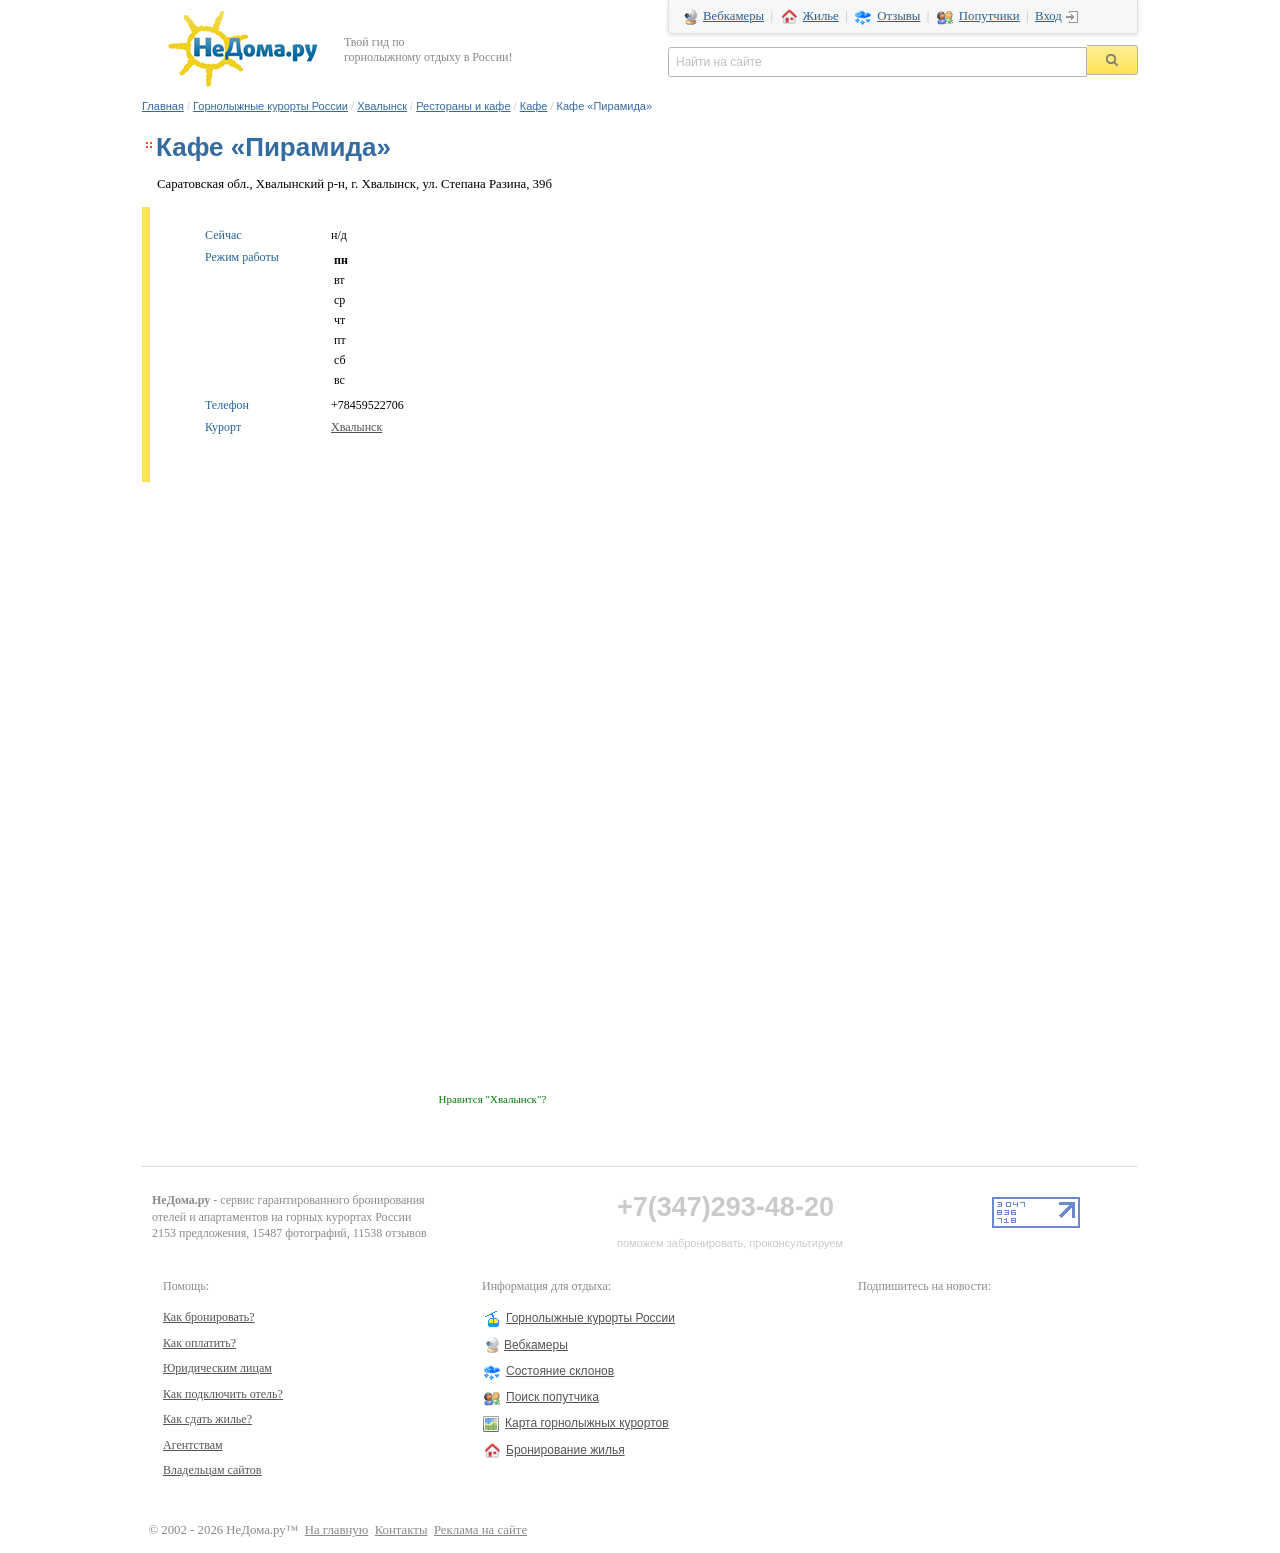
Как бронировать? (209, 1317)
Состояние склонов (560, 1371)
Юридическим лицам (217, 1368)
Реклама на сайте (480, 1530)
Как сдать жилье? (207, 1419)
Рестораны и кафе (463, 106)
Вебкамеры (733, 16)
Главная (163, 106)
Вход (1048, 16)
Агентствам (193, 1445)
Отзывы (898, 16)
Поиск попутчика (552, 1397)
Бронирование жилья (565, 1450)
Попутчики (989, 16)
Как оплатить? (199, 1343)
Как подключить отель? (223, 1394)
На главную (337, 1530)
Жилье (821, 16)
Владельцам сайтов (212, 1470)
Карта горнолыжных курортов (587, 1423)
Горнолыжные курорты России (270, 106)
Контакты (401, 1530)
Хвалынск (382, 106)
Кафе (534, 106)
